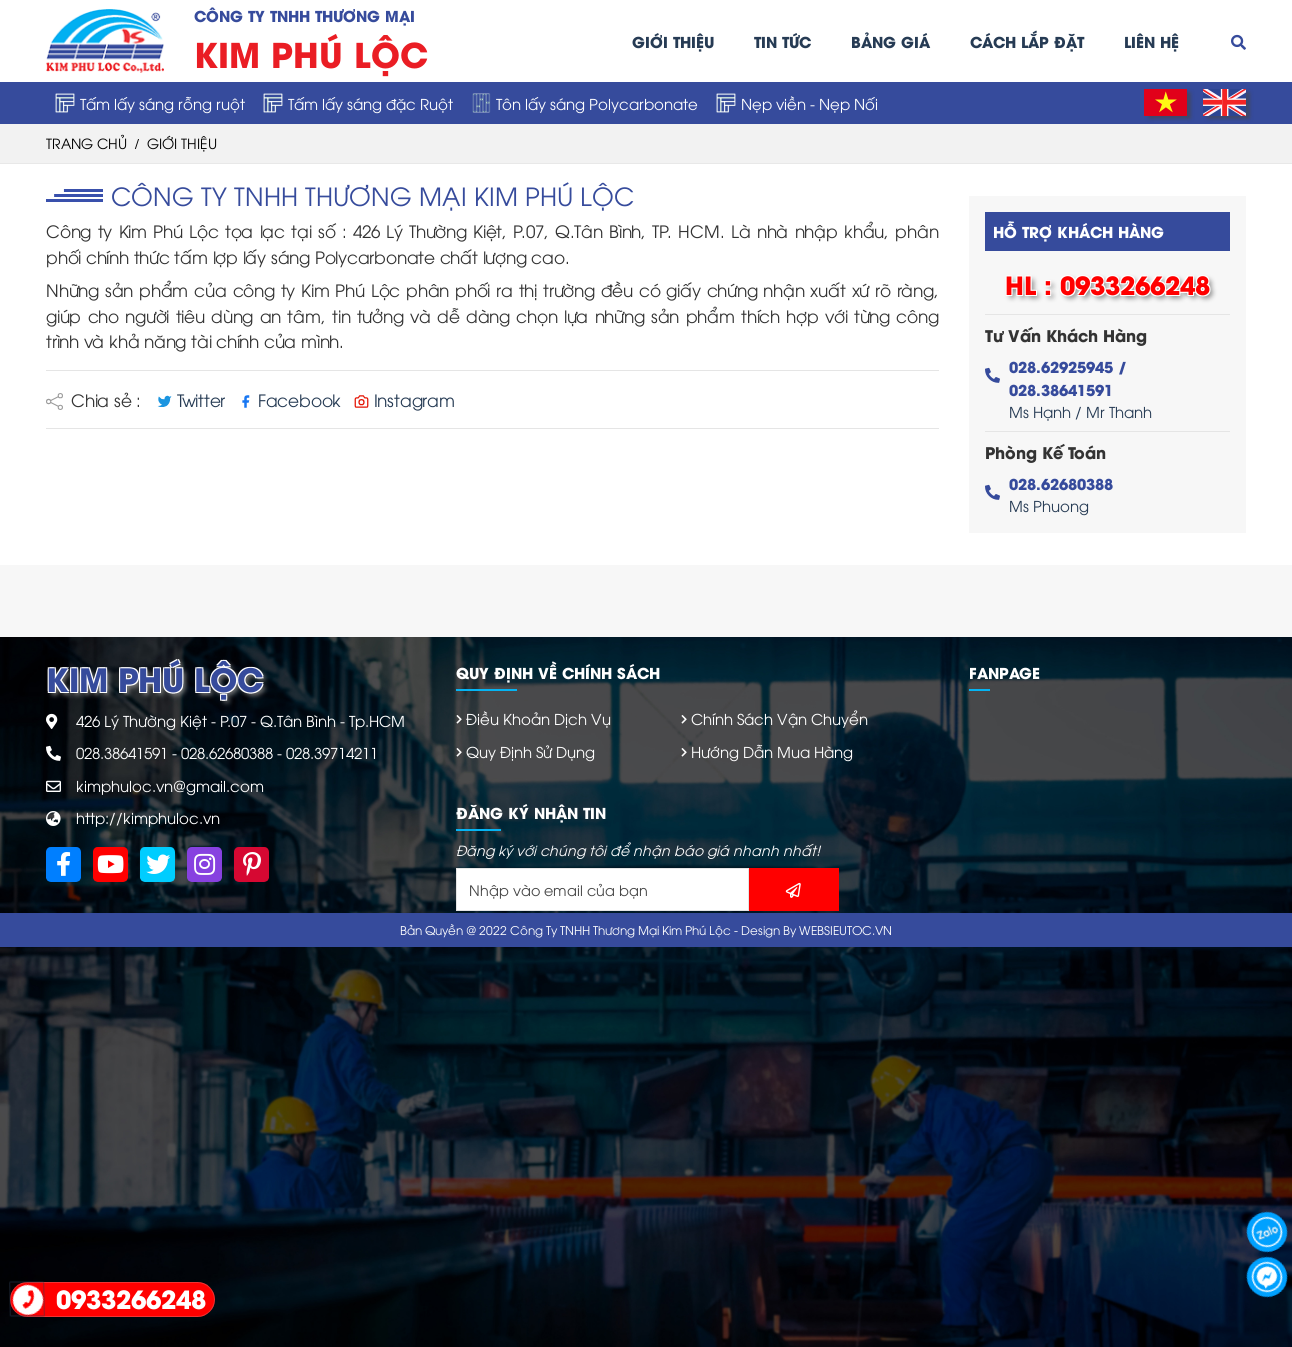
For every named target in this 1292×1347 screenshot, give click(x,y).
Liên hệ (1151, 41)
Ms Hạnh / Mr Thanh (1080, 388)
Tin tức (782, 41)
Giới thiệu (673, 41)
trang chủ (86, 142)
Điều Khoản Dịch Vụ (538, 718)
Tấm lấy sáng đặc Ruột (358, 103)
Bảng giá (890, 41)
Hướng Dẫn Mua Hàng (772, 751)
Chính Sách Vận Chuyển (779, 718)
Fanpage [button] (1004, 672)
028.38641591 (122, 752)
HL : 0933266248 (1107, 283)
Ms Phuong (1061, 494)
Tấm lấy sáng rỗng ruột (150, 103)
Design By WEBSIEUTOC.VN (816, 929)
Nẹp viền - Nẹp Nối (797, 103)
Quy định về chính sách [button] (558, 672)
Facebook (292, 399)
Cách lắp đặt (1027, 41)
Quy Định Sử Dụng (530, 751)
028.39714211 (332, 752)
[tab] (697, 672)
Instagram (404, 399)
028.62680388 (227, 752)
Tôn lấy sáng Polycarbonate (584, 103)
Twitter (193, 399)
